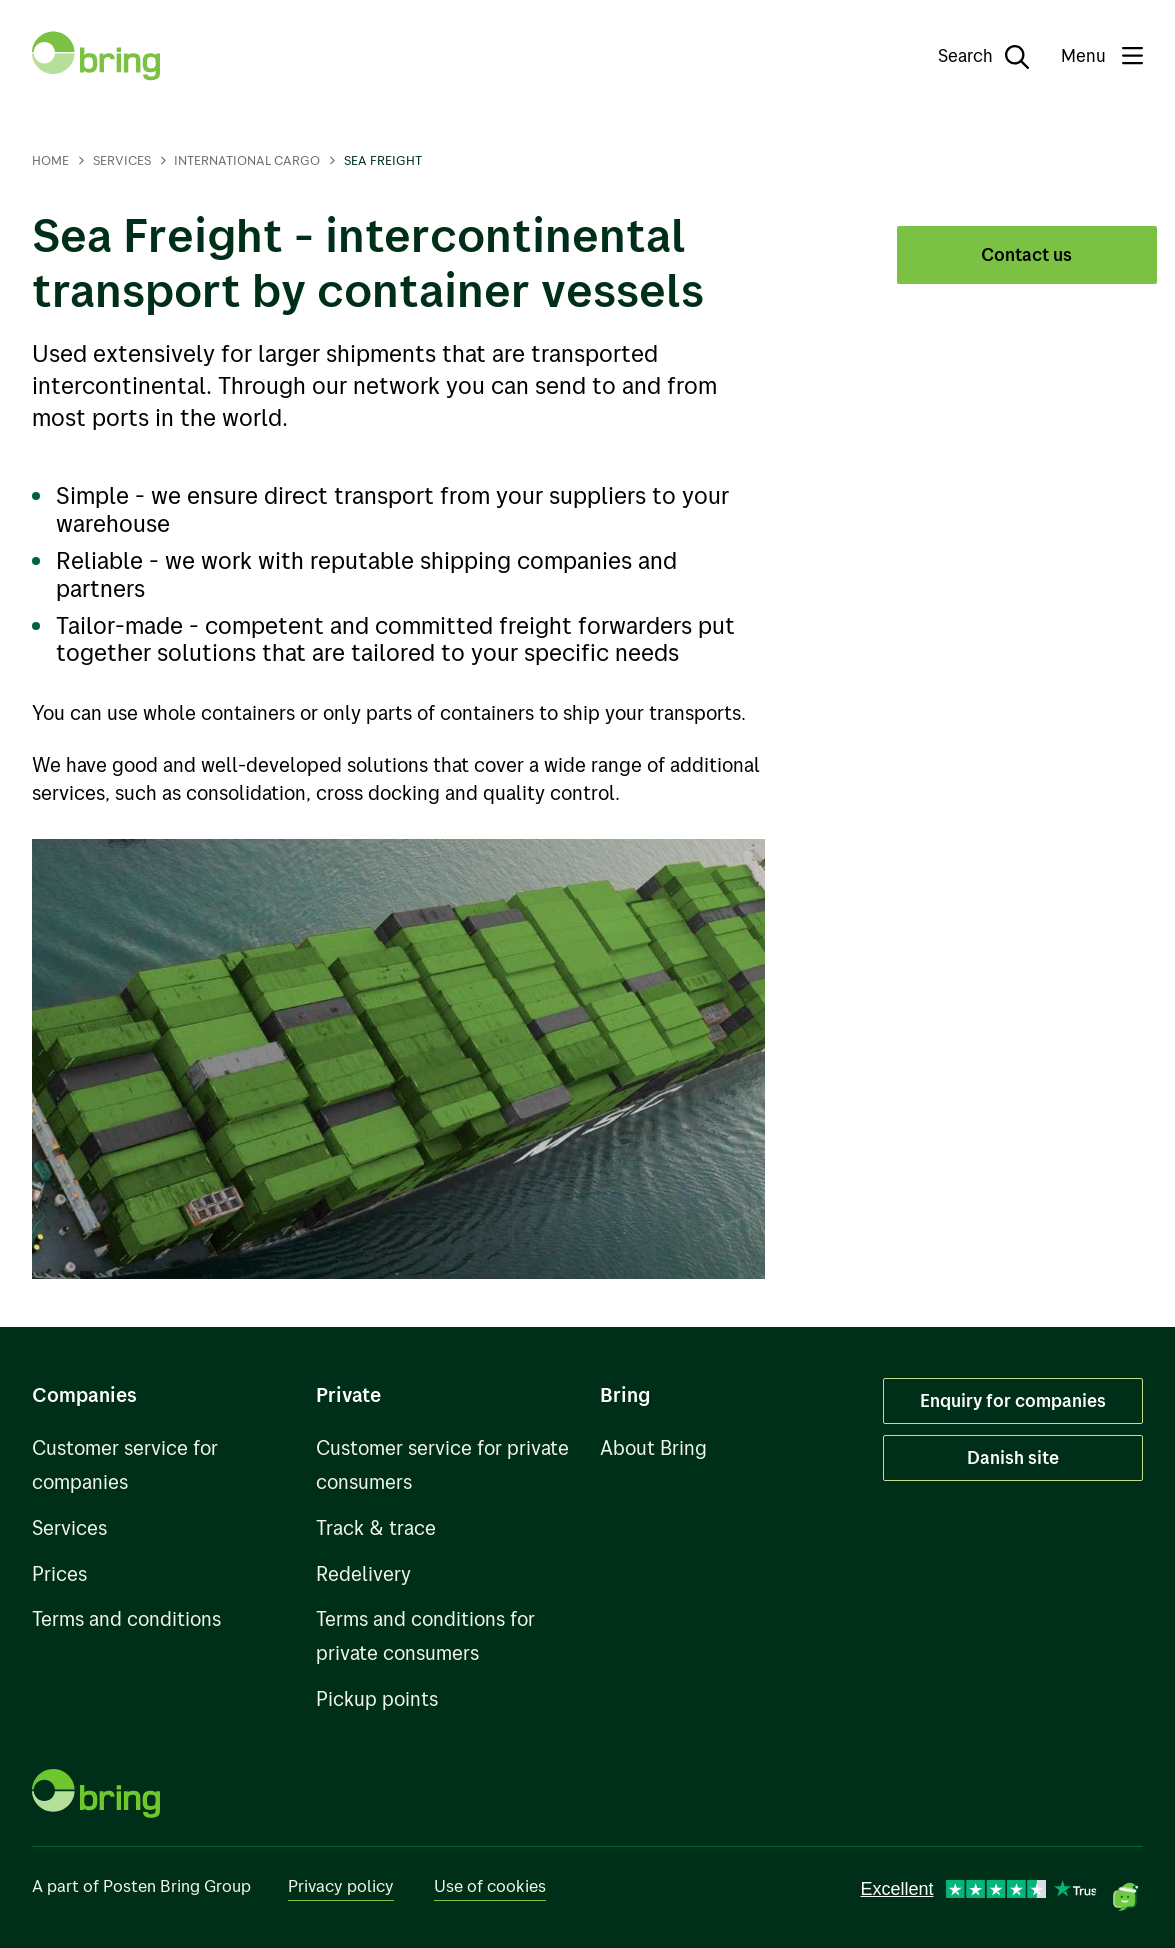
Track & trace (376, 1527)
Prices (59, 1573)
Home (50, 160)
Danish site (1013, 1457)
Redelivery (363, 1573)
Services (122, 160)
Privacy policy (341, 1885)
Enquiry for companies (1013, 1400)
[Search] (969, 56)
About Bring (653, 1447)
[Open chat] (1125, 1898)
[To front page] (96, 56)
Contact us (1026, 254)
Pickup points (377, 1698)
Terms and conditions (126, 1618)
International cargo (247, 160)
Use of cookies (490, 1885)
